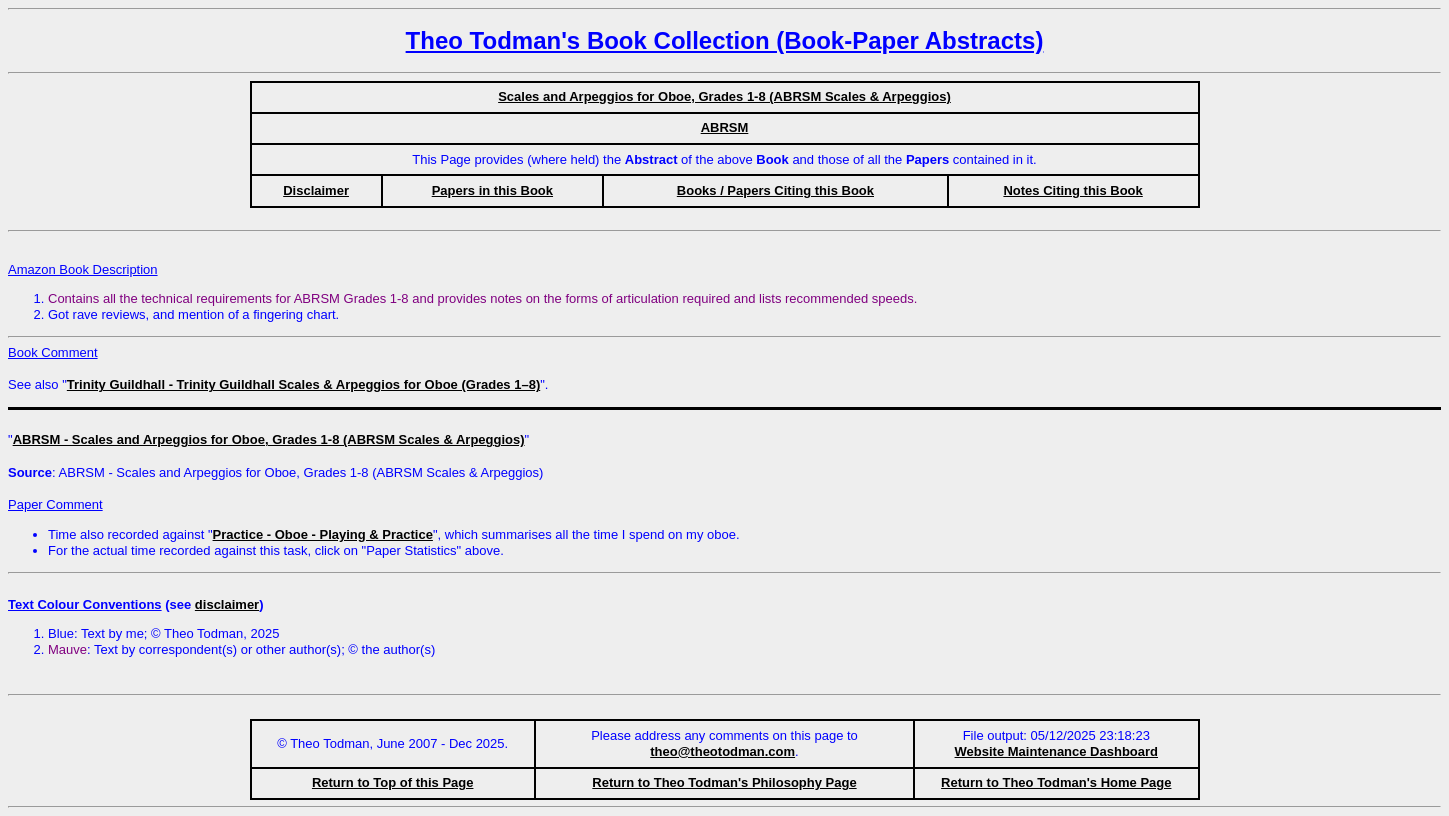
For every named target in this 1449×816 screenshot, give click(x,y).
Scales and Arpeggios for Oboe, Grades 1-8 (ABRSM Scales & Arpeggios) (724, 96)
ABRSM (725, 127)
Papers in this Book (492, 190)
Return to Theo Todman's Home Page (1056, 782)
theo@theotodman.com (722, 751)
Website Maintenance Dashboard (1056, 751)
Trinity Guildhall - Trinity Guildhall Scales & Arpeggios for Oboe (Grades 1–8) (303, 384)
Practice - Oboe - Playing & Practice (323, 534)
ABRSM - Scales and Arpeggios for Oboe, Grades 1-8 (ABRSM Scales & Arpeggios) (269, 439)
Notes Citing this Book (1072, 190)
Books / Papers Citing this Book (775, 190)
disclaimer (227, 604)
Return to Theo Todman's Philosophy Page (724, 782)
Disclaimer (316, 190)
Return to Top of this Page (393, 782)
